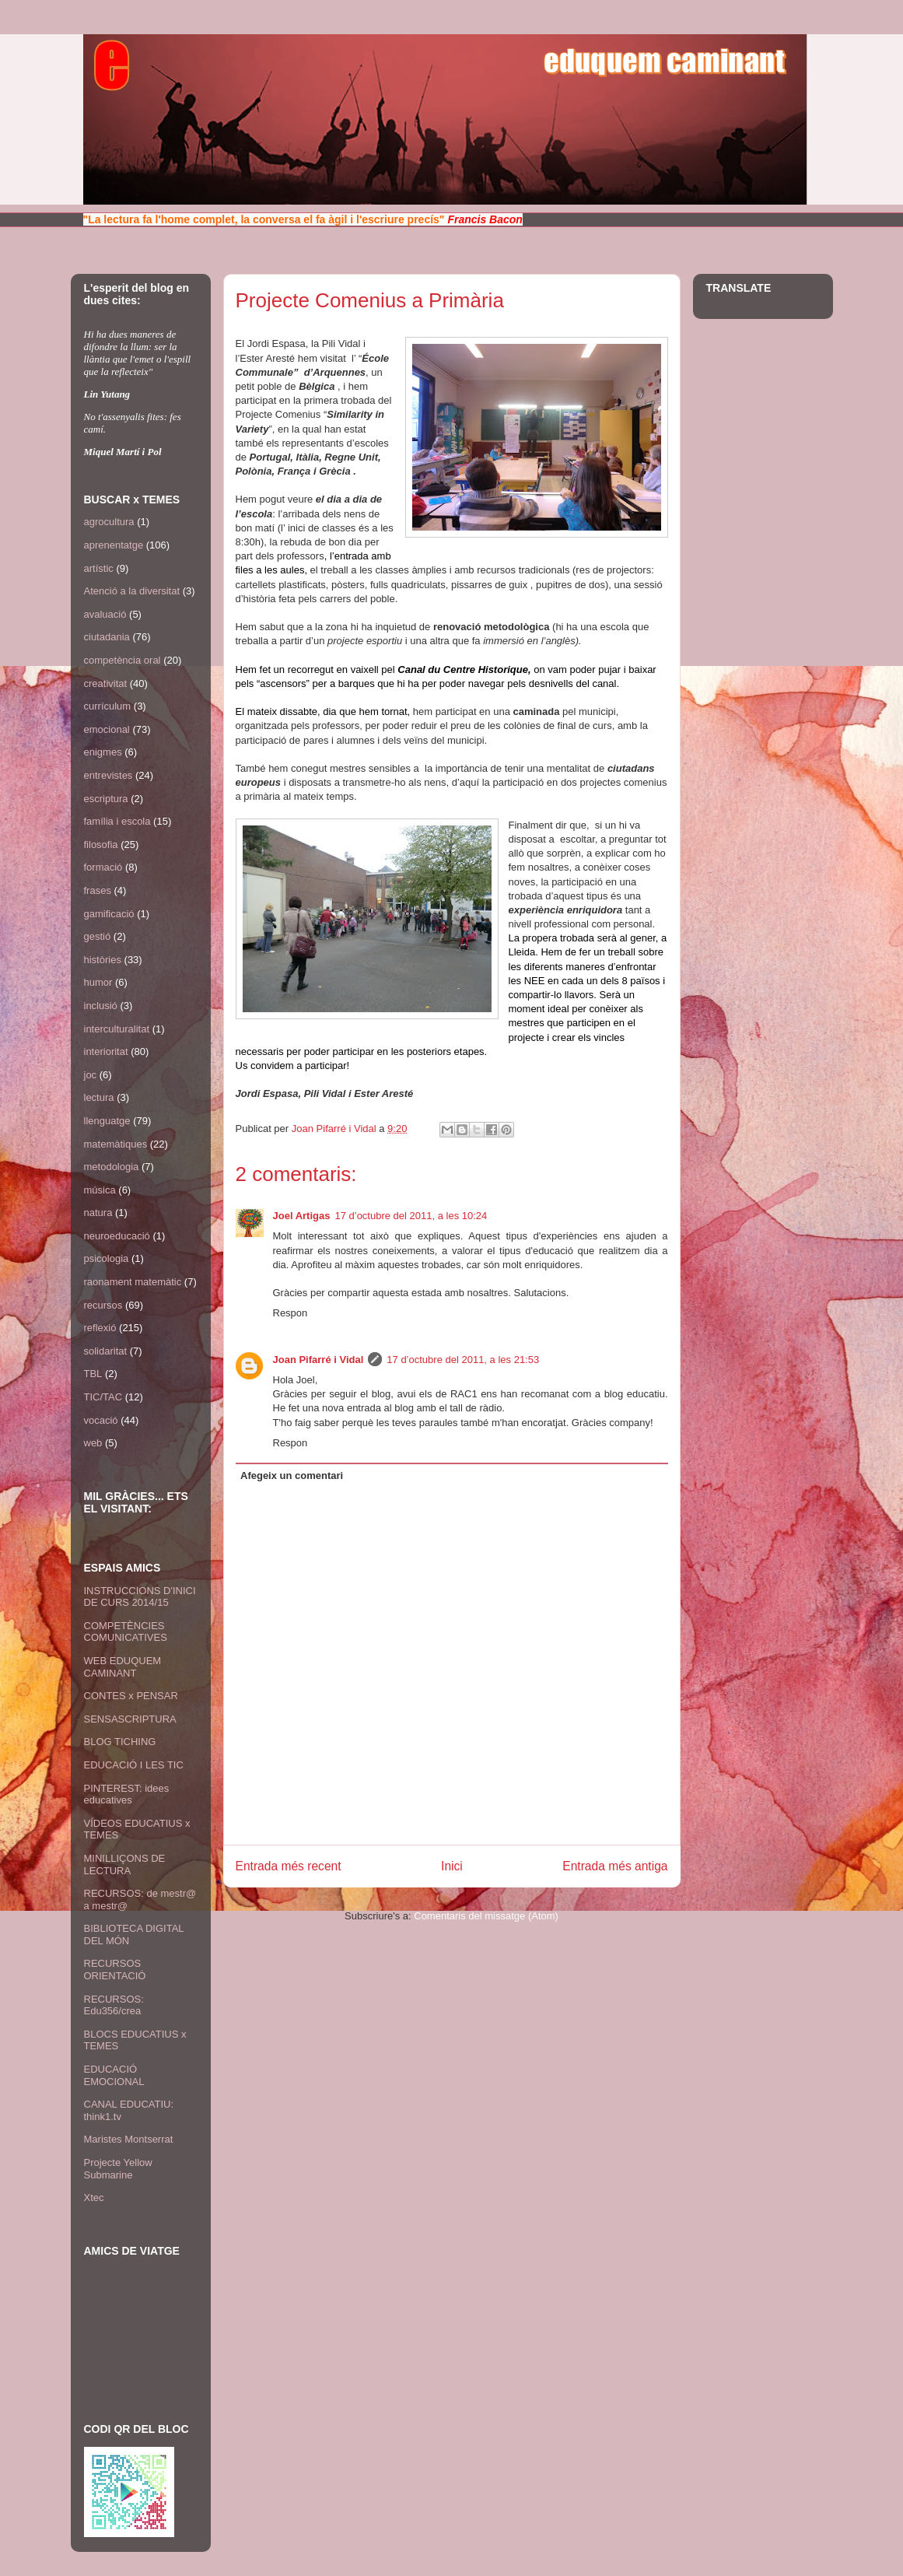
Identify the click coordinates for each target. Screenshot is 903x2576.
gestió (97, 936)
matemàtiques (116, 1144)
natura (98, 1212)
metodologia (111, 1166)
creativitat (106, 683)
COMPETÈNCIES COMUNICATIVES (125, 1632)
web (93, 1443)
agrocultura (109, 521)
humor (98, 982)
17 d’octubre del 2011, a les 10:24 (410, 1215)
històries (102, 960)
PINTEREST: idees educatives (127, 1794)
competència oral (122, 660)
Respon (290, 1313)
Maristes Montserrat (128, 2139)
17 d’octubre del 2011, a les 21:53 (463, 1359)
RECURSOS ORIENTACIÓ (115, 1969)
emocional (107, 729)
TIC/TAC (103, 1397)
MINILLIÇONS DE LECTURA (125, 1864)
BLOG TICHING (120, 1741)
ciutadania (107, 637)
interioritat (106, 1051)
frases (97, 890)
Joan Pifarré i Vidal (336, 1128)
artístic (99, 568)
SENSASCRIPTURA (130, 1719)
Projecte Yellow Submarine (118, 2169)
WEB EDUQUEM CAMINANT (123, 1667)
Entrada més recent (288, 1866)
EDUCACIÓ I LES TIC (134, 1765)
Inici (452, 1866)
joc (90, 1075)
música (100, 1190)
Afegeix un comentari (291, 1475)
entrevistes (108, 775)
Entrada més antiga (614, 1866)
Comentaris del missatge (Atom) (486, 1916)
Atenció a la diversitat (132, 591)
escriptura (106, 798)
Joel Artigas (302, 1215)
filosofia (101, 844)
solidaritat (106, 1351)
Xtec (94, 2197)
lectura (99, 1097)
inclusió (100, 1005)
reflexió (100, 1328)
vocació (101, 1420)
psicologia (106, 1258)
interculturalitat (117, 1029)
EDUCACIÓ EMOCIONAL (114, 2075)
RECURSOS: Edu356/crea (114, 2005)
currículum (107, 706)
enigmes (103, 752)
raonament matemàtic (133, 1282)
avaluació (105, 614)
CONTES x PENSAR (131, 1696)
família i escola (117, 821)
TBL (93, 1373)
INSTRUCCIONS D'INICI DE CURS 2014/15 (140, 1597)
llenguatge (107, 1121)
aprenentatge (114, 545)
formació (103, 867)
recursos (103, 1305)
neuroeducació (117, 1236)
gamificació (109, 914)
